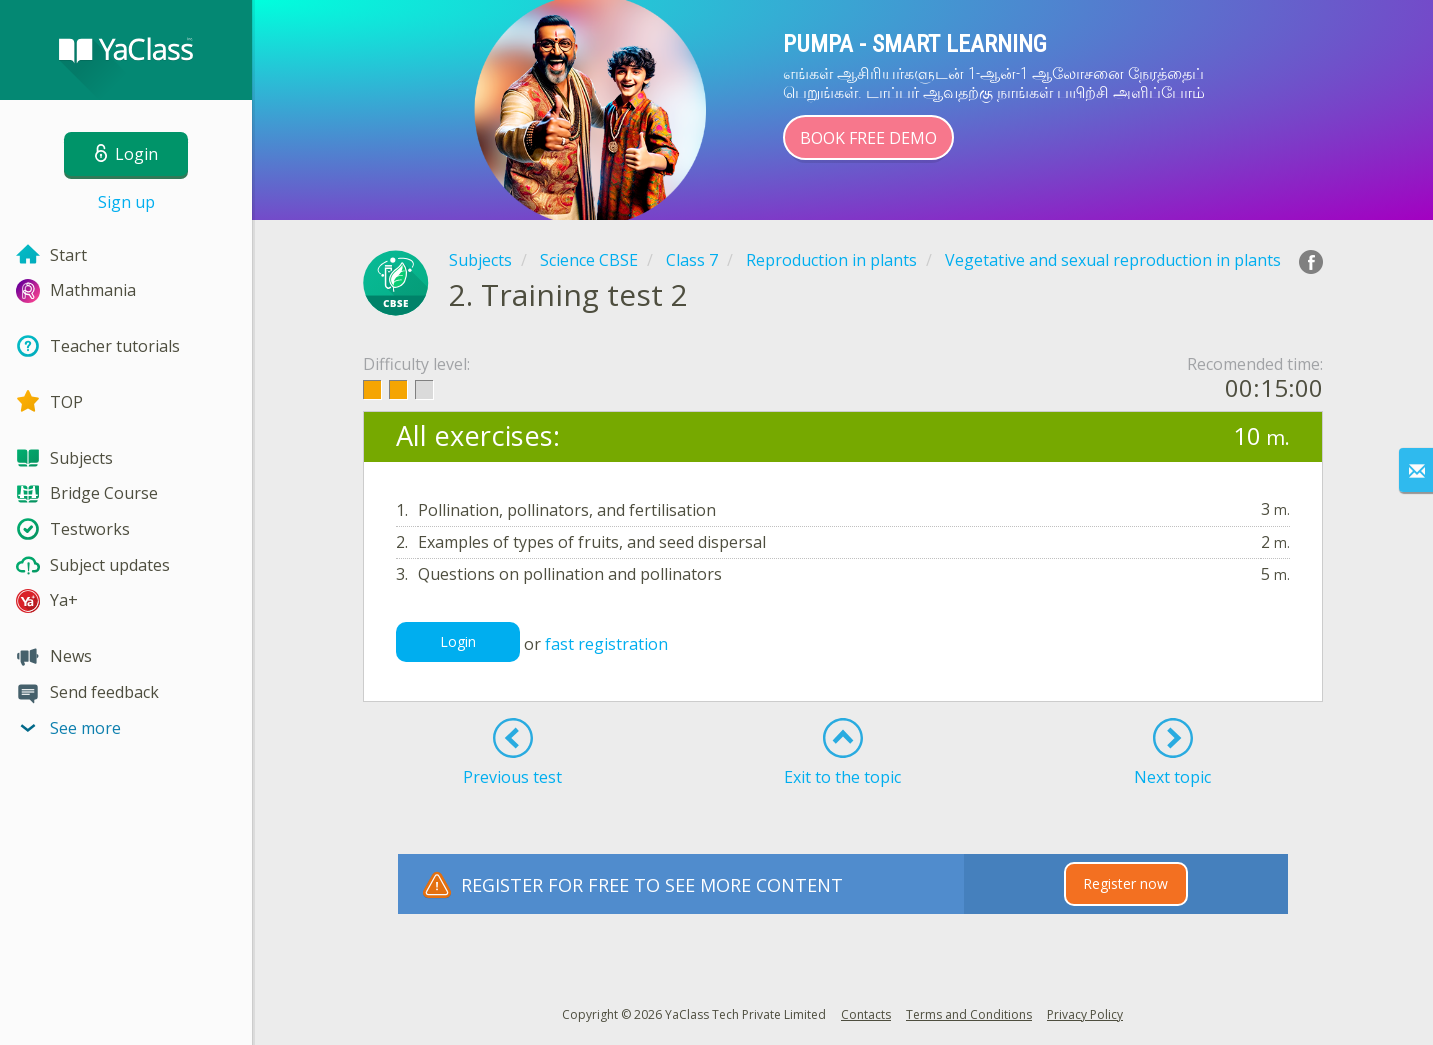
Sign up (126, 202)
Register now (1125, 883)
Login (458, 641)
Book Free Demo (868, 138)
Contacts (866, 1014)
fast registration (606, 644)
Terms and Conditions (969, 1014)
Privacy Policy (1085, 1014)
